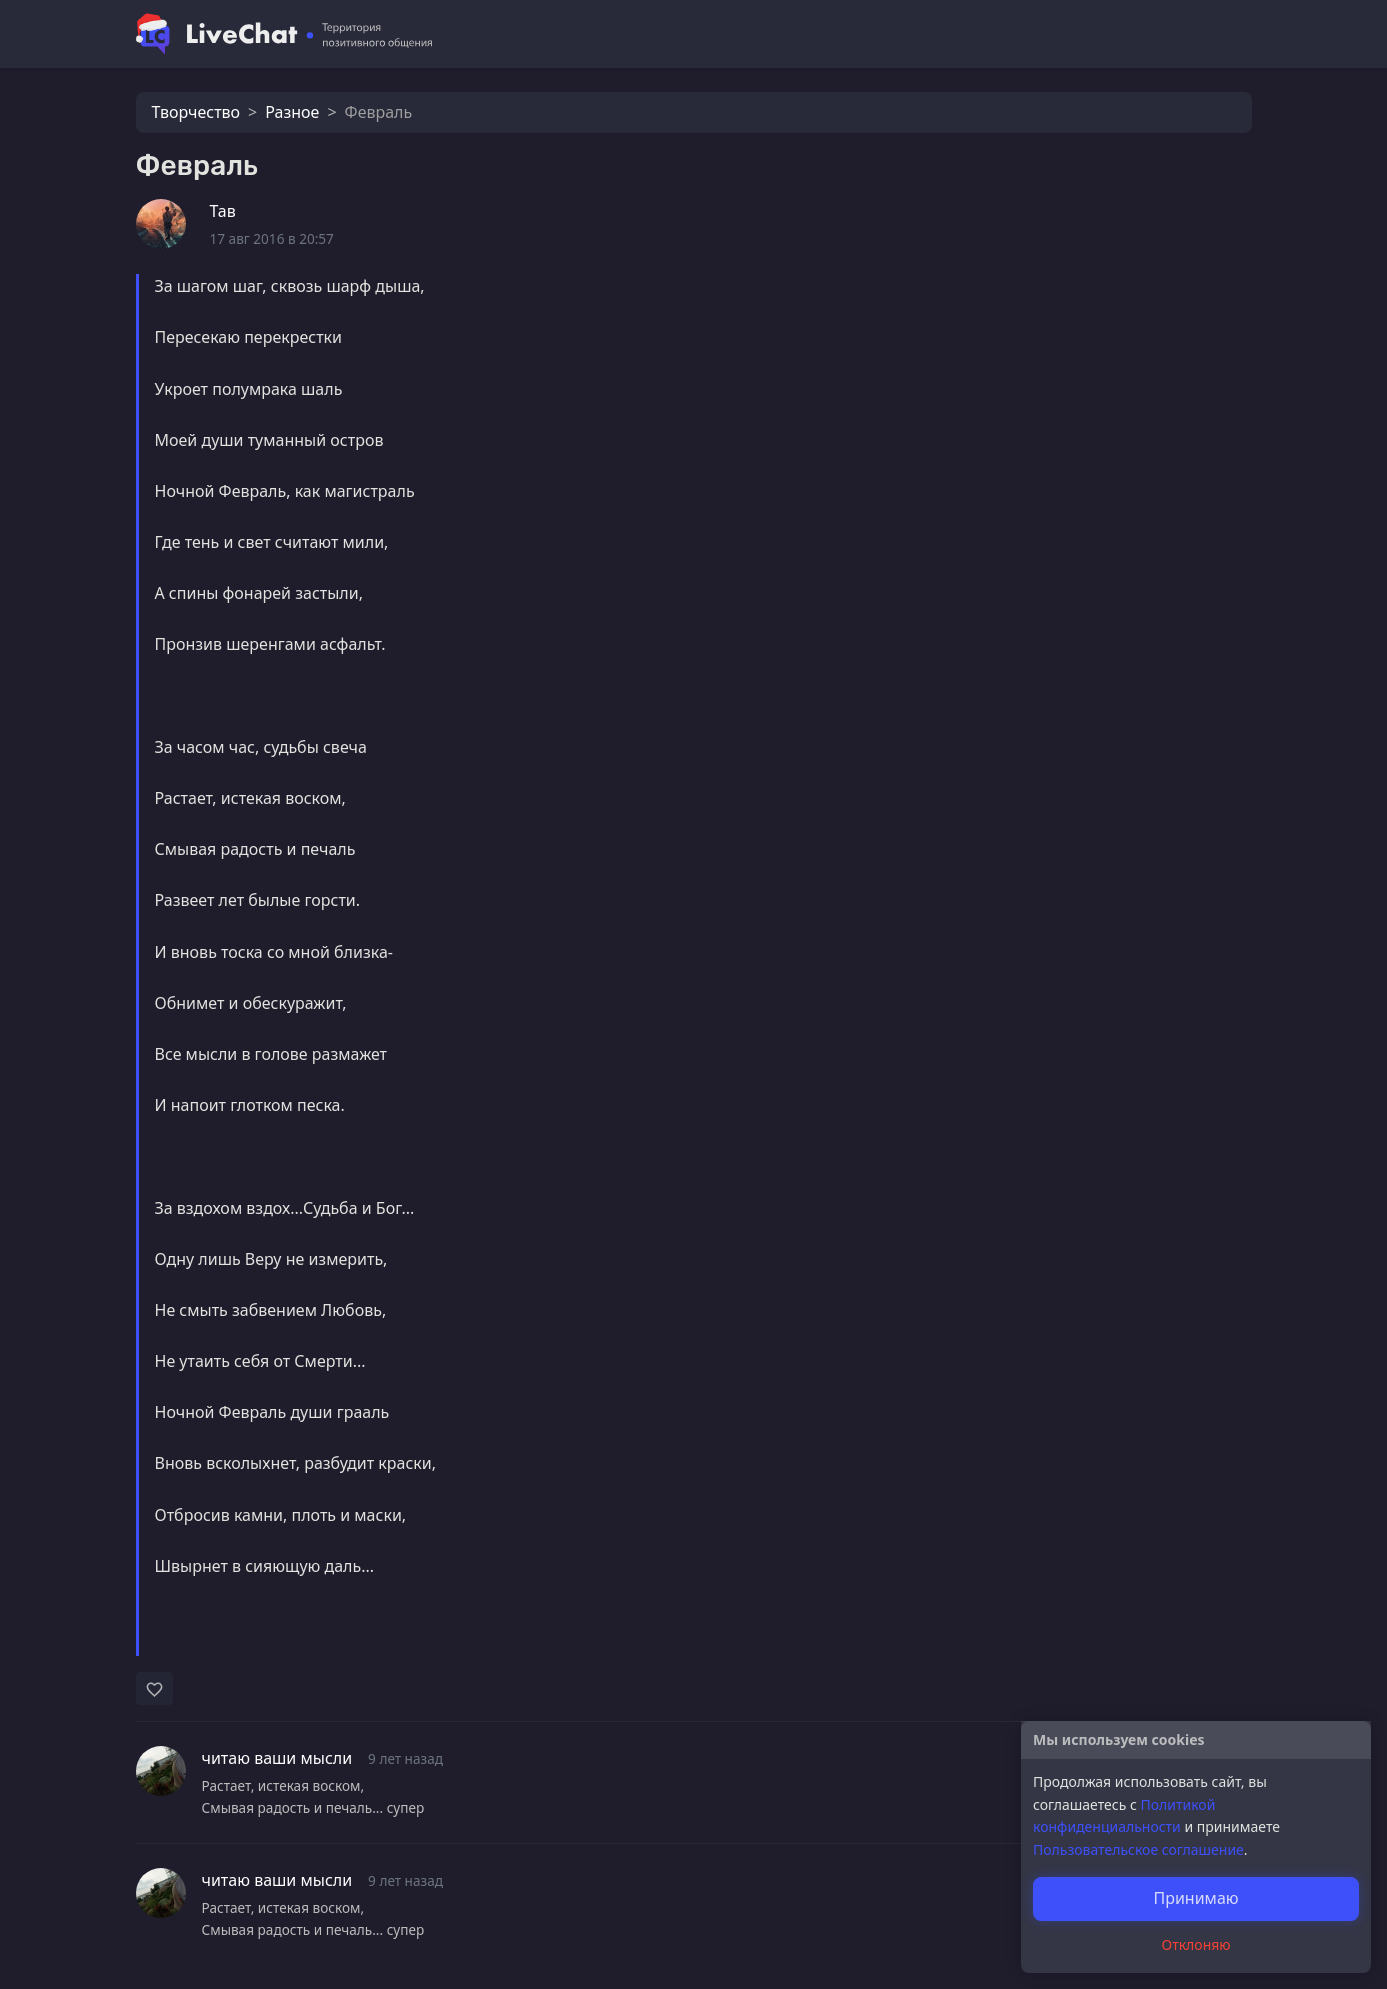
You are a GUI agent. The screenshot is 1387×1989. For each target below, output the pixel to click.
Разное (292, 112)
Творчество (196, 112)
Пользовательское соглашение (1138, 1849)
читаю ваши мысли (277, 1758)
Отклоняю (1196, 1944)
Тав (223, 211)
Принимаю (1195, 1898)
